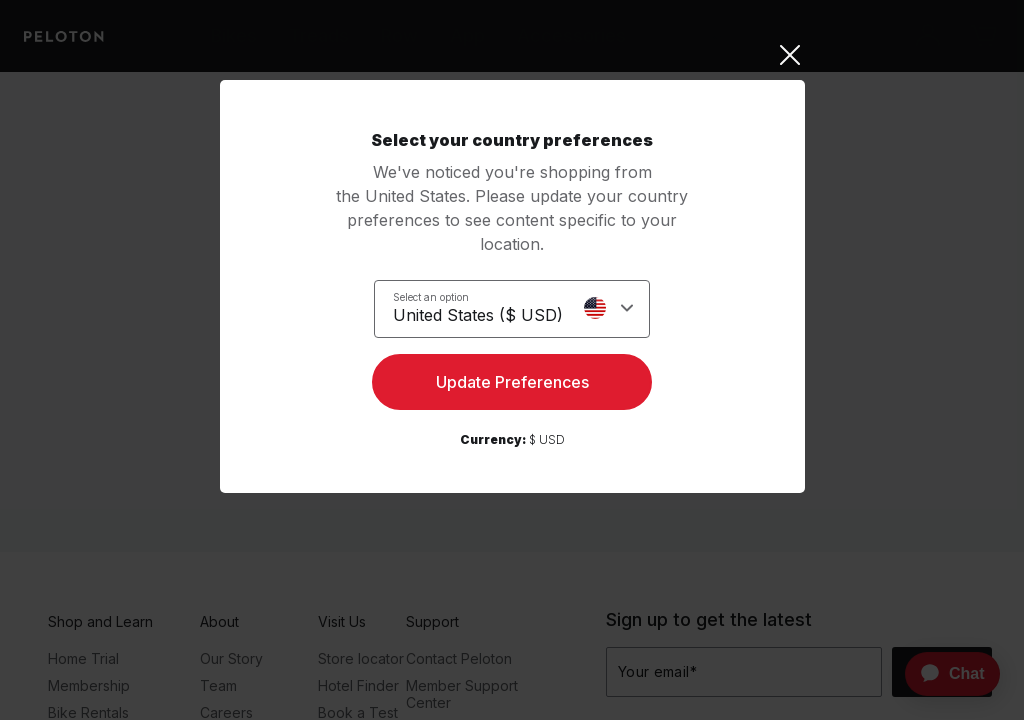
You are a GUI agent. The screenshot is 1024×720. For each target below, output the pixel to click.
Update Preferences (512, 386)
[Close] (512, 55)
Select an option (431, 296)
